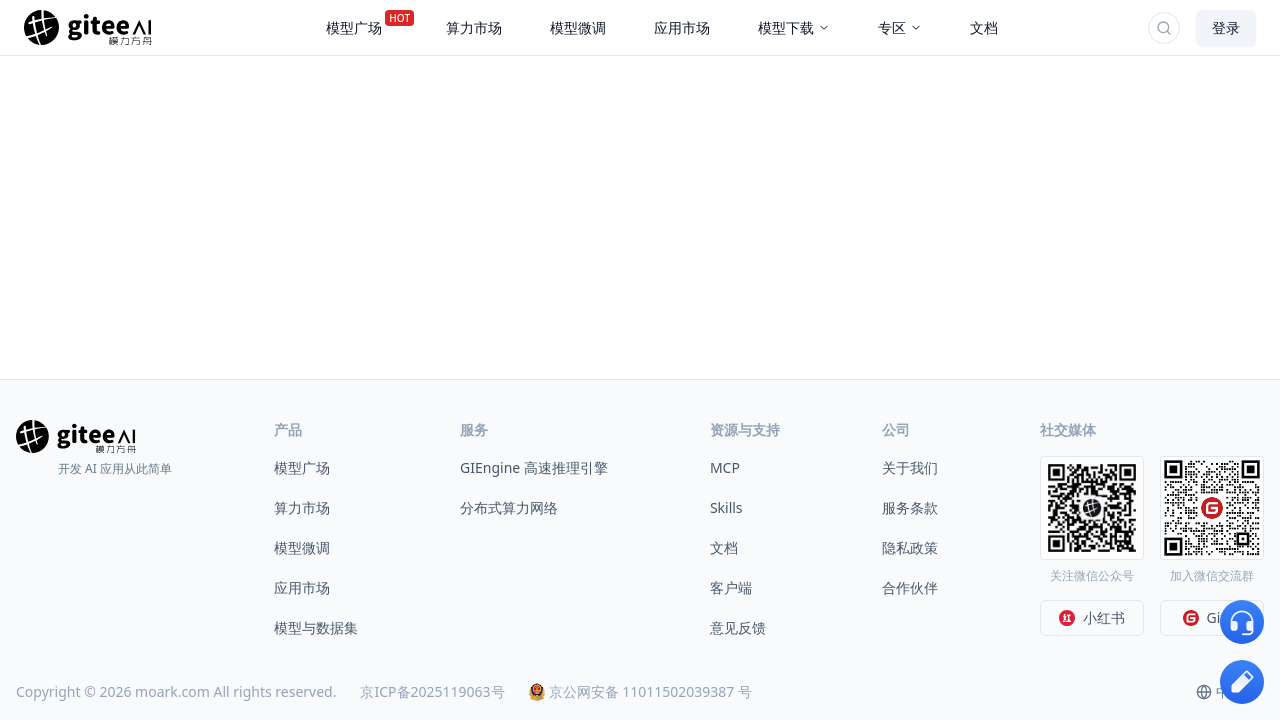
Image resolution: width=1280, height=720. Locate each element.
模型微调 (302, 547)
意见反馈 (738, 627)
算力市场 (302, 507)
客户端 (731, 587)
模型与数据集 (316, 627)
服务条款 (910, 507)
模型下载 (794, 27)
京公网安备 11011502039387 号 (640, 691)
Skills (726, 507)
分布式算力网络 (509, 507)
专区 (900, 27)
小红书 (1092, 617)
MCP (725, 467)
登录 (1226, 27)
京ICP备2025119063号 (432, 691)
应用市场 (302, 587)
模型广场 (302, 467)
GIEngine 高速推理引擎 (534, 467)
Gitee (1212, 617)
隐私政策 (910, 547)
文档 (724, 547)
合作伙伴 (910, 587)
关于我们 (910, 467)
